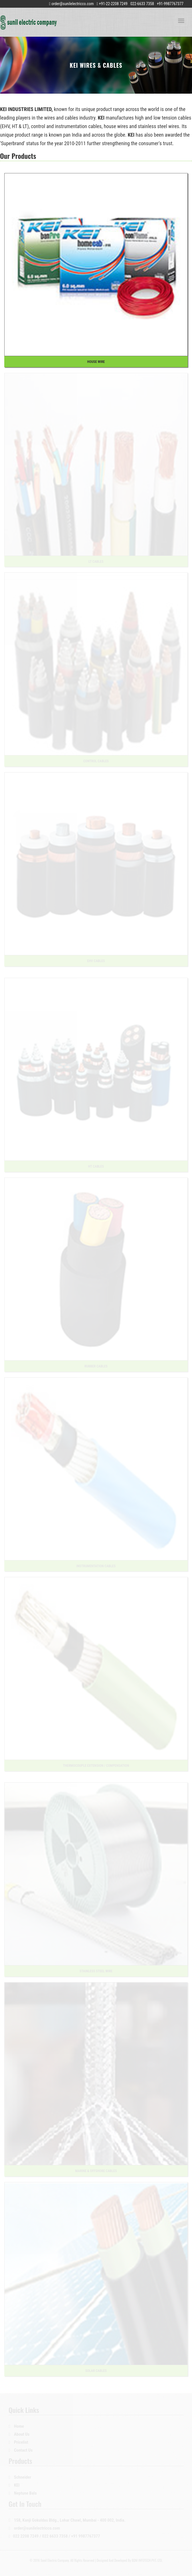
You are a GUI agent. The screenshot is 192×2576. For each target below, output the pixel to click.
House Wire (96, 362)
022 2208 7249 (26, 2536)
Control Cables (96, 761)
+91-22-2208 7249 (113, 3)
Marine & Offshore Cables (96, 2171)
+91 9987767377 (85, 2536)
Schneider (20, 2477)
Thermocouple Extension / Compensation (96, 1766)
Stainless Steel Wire (96, 1971)
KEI (14, 2485)
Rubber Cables (96, 1366)
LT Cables (95, 562)
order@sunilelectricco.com (72, 3)
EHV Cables (96, 961)
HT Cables (96, 1166)
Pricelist (18, 2442)
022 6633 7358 (55, 2536)
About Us (19, 2434)
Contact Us (21, 2450)
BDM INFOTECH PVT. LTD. (147, 2560)
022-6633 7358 (142, 3)
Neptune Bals (23, 2493)
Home (16, 2426)
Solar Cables (96, 2371)
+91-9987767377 (170, 3)
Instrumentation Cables (96, 1566)
